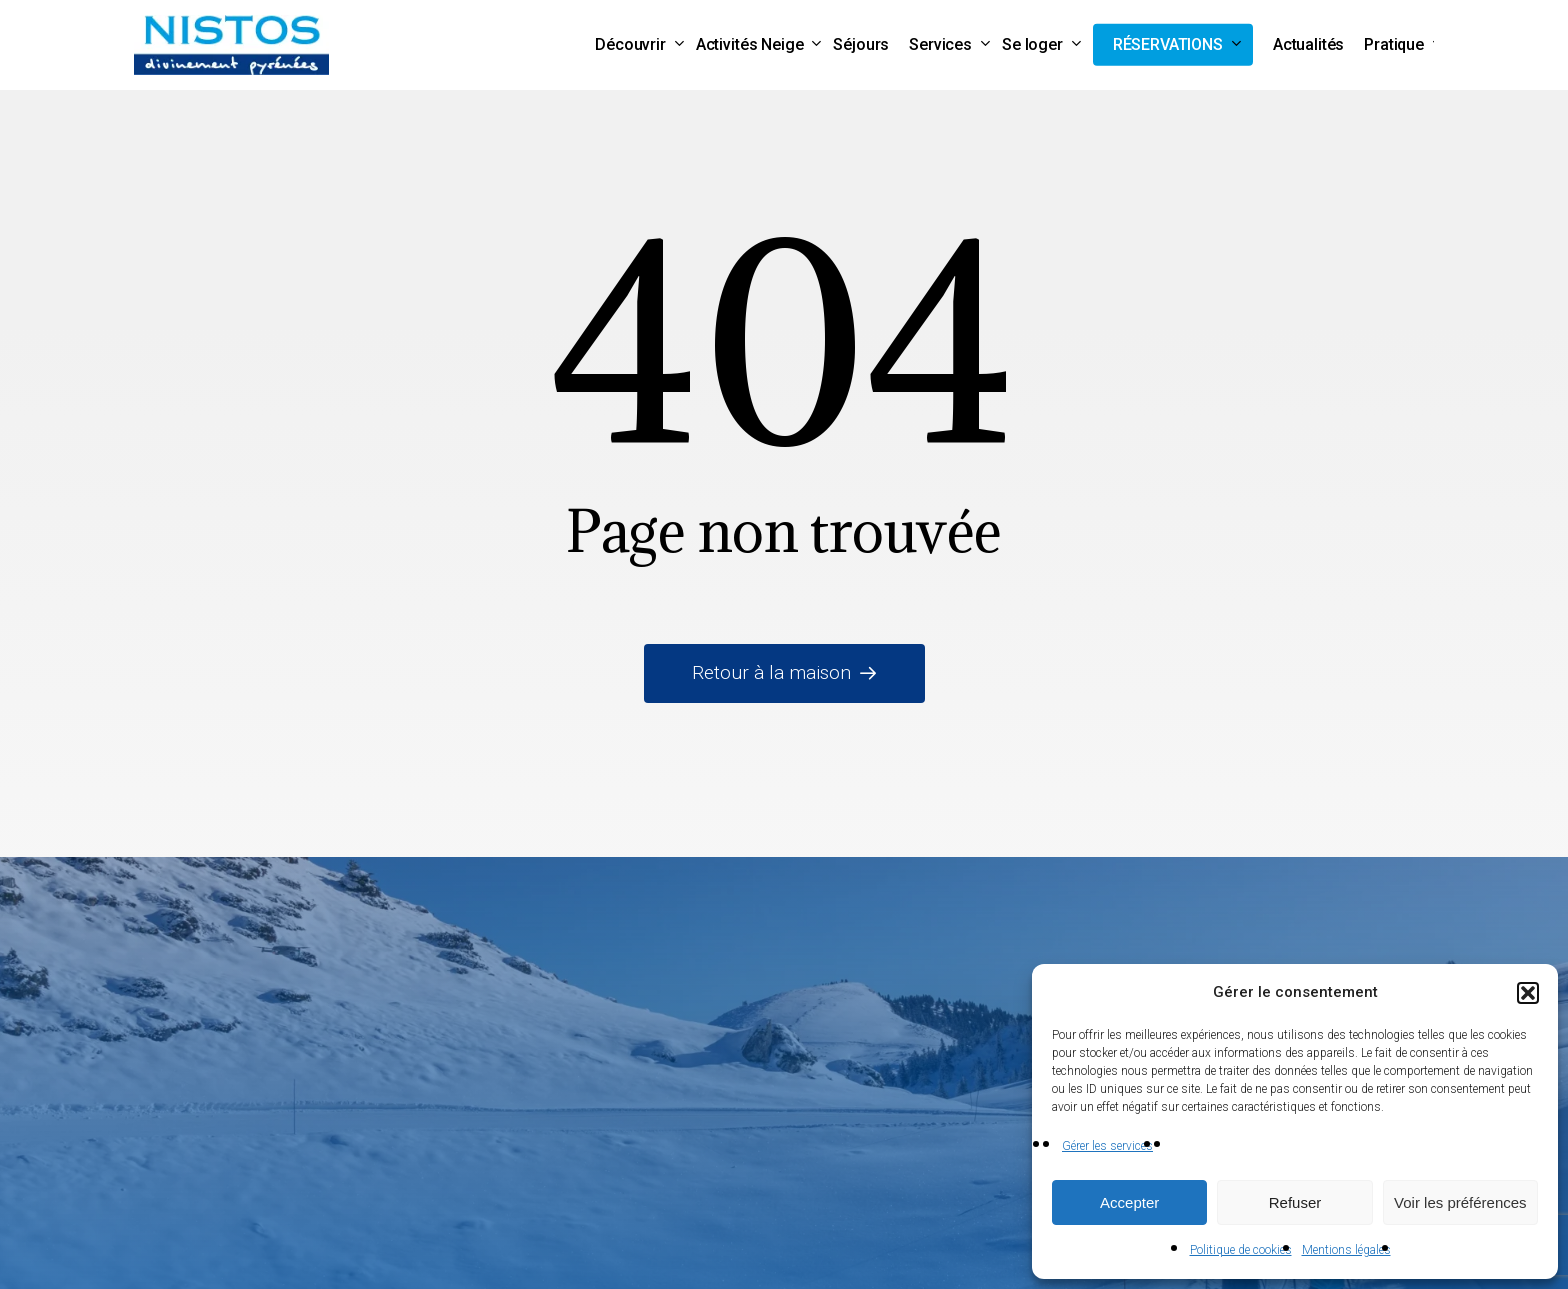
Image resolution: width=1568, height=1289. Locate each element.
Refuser (1295, 1202)
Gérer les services (1107, 1146)
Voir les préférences (1460, 1202)
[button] (1528, 993)
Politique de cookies (1241, 1250)
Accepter (1129, 1202)
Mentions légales (1346, 1250)
